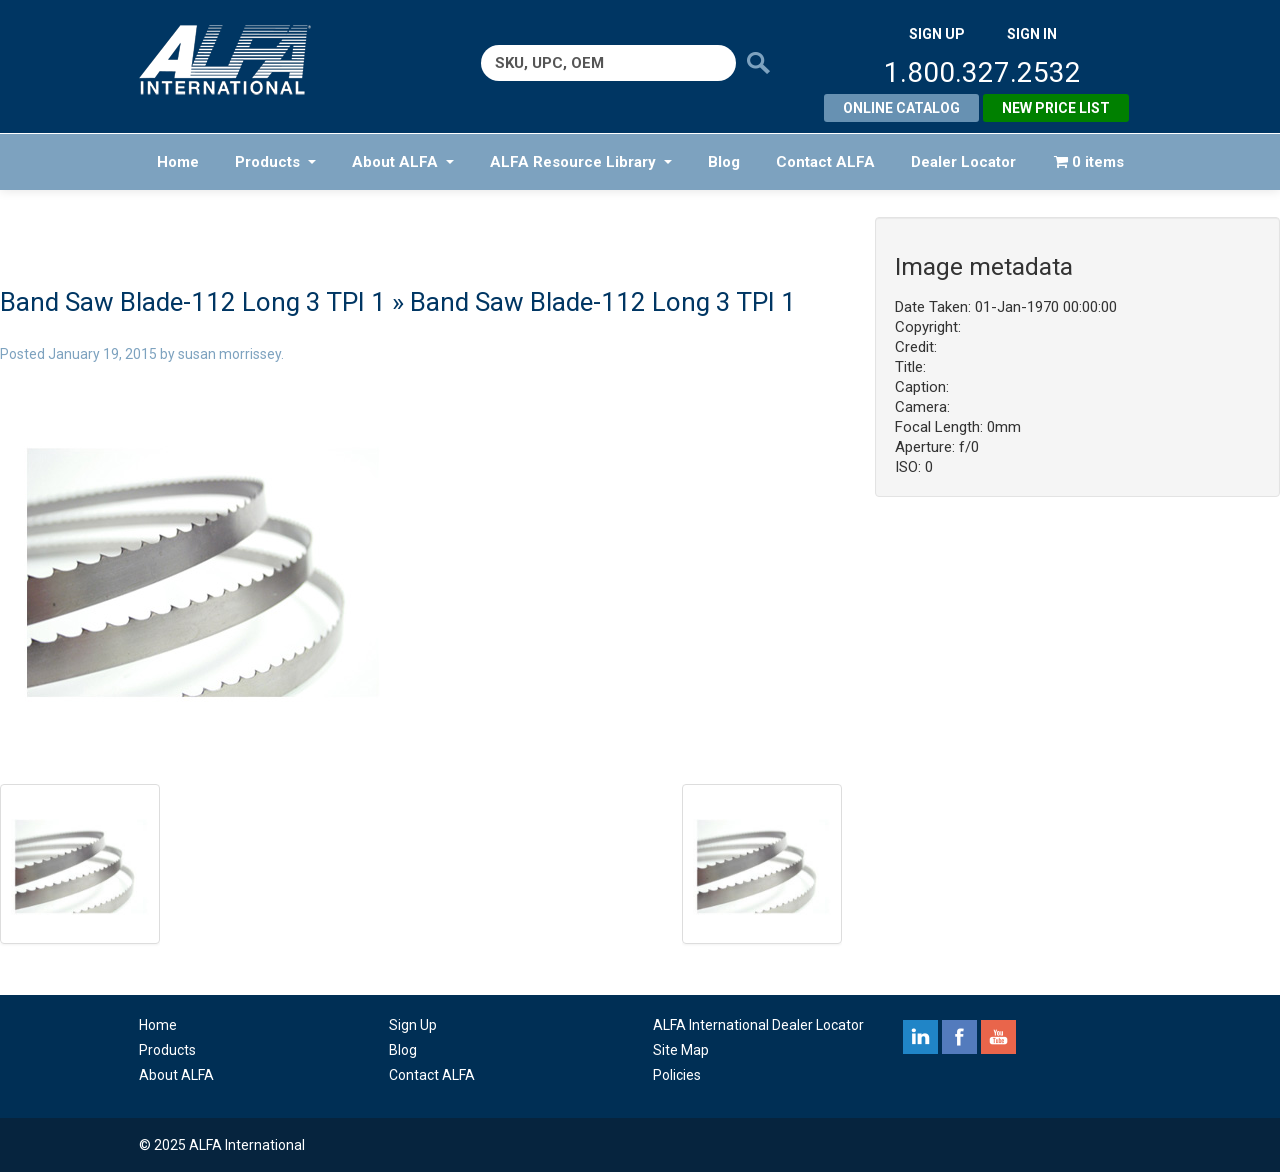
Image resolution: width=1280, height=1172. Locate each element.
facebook (959, 1037)
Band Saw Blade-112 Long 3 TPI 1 (193, 302)
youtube (998, 1037)
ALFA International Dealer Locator (758, 1025)
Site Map (681, 1050)
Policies (677, 1075)
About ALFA (403, 162)
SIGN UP (937, 34)
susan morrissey (229, 354)
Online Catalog (901, 108)
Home (178, 162)
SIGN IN (1032, 34)
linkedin (920, 1037)
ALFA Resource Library (581, 162)
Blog (724, 162)
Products (275, 162)
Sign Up (413, 1025)
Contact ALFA (825, 162)
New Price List (1056, 108)
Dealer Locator (963, 162)
